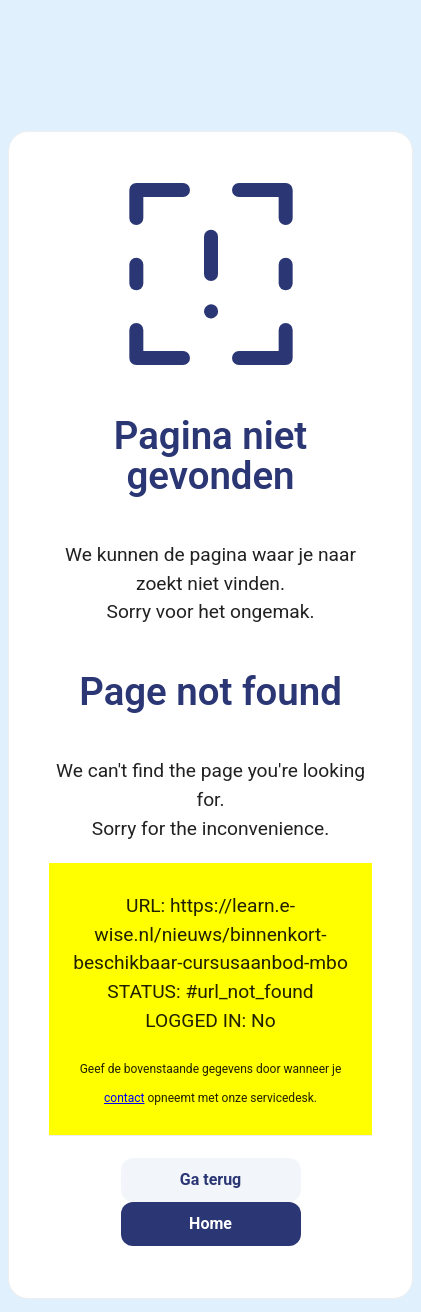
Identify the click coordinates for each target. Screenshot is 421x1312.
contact (124, 1098)
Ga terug (210, 1179)
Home (210, 1223)
